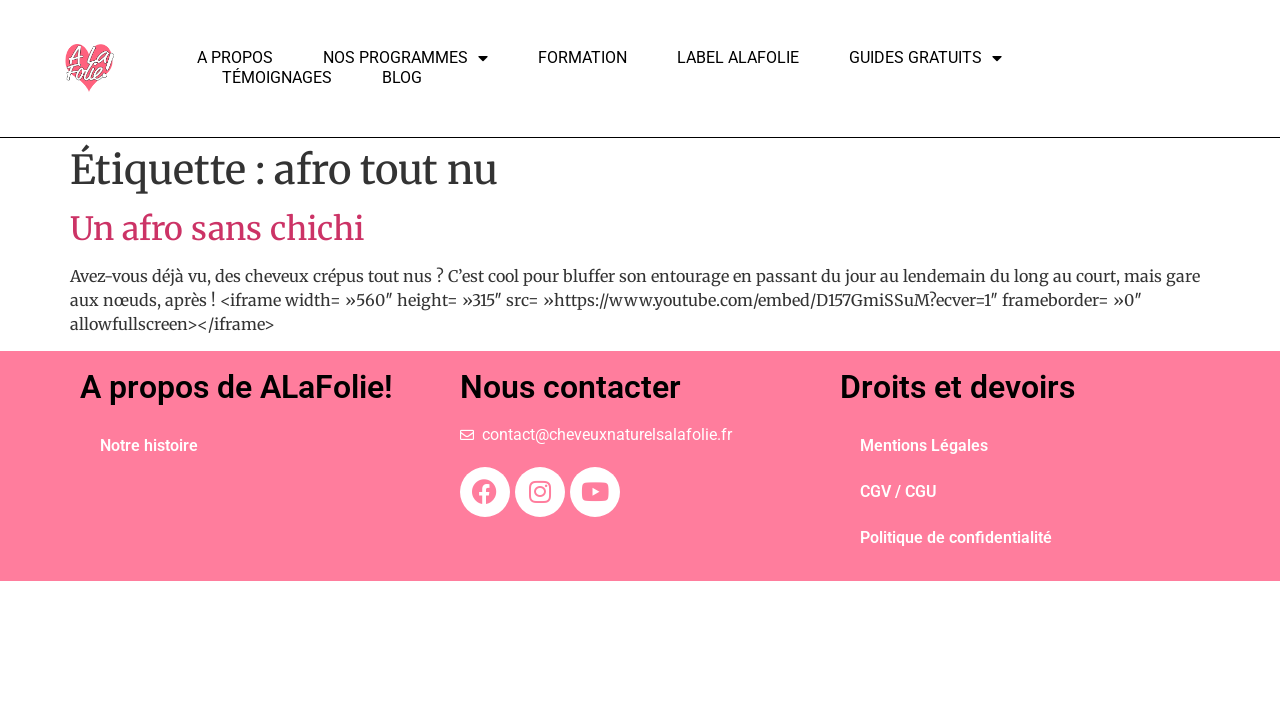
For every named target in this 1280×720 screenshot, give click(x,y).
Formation (582, 57)
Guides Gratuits (925, 58)
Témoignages (277, 77)
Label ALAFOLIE (738, 57)
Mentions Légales (924, 445)
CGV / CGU (898, 491)
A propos (235, 57)
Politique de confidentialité (956, 537)
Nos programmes (405, 58)
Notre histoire (149, 445)
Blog (402, 77)
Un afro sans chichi (217, 229)
